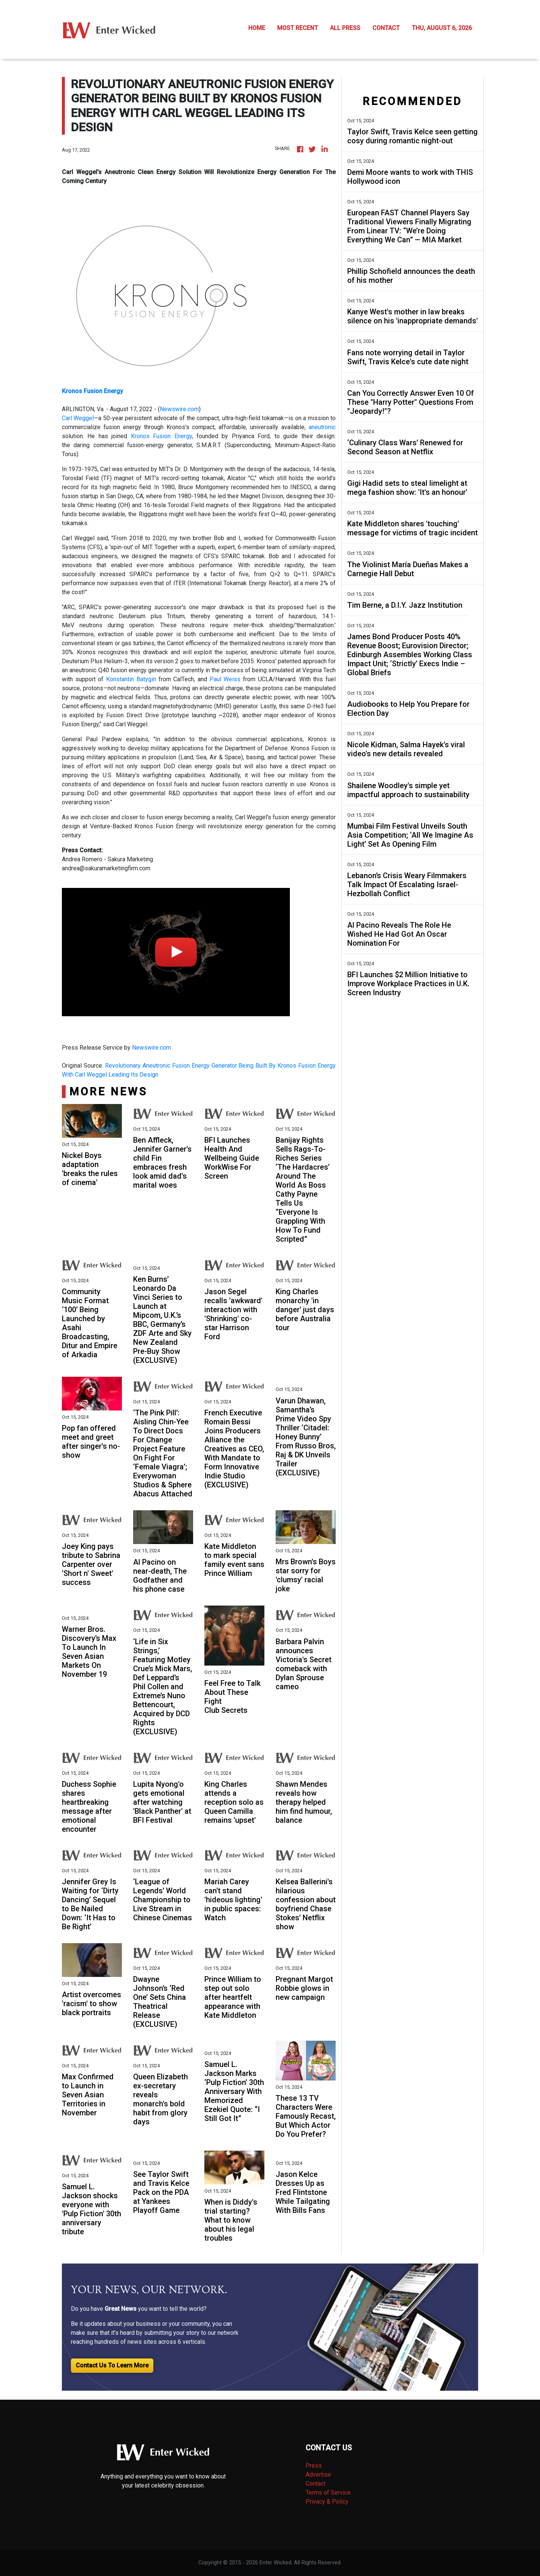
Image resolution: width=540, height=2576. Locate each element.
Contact (316, 2483)
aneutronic (322, 427)
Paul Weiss (225, 679)
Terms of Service (328, 2492)
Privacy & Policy (327, 2501)
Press (314, 2465)
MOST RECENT (297, 28)
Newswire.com (179, 409)
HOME (256, 28)
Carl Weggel (78, 418)
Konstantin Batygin (131, 679)
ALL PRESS (345, 28)
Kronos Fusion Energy (161, 436)
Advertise (318, 2474)
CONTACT (386, 28)
